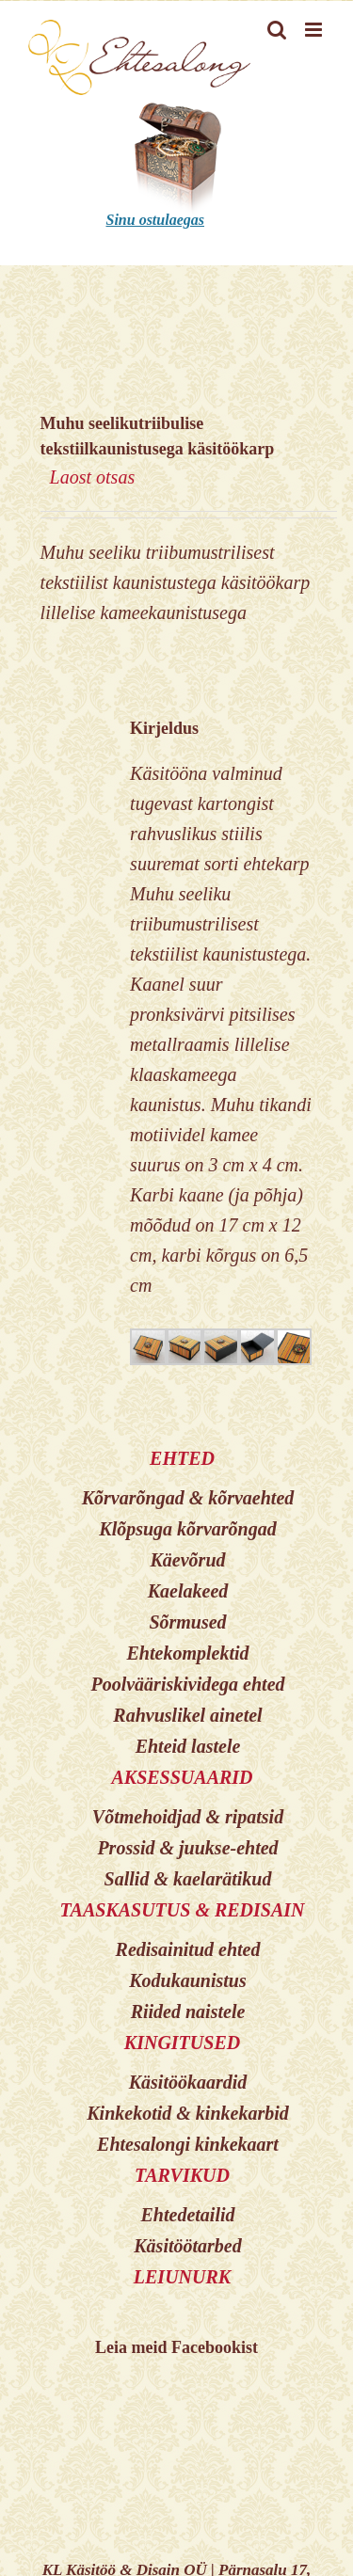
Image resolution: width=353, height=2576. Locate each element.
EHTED (182, 1458)
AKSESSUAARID (181, 1777)
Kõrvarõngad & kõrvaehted (188, 1497)
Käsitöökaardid (188, 2082)
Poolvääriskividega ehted (187, 1684)
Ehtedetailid (188, 2214)
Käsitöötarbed (187, 2245)
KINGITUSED (182, 2042)
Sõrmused (187, 1622)
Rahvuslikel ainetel (187, 1715)
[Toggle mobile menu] (315, 30)
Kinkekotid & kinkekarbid (187, 2113)
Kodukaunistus (188, 1980)
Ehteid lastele (188, 1746)
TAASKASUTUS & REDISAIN (181, 1910)
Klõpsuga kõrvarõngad (187, 1529)
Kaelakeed (188, 1591)
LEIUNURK (182, 2276)
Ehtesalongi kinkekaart (188, 2144)
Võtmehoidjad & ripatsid (187, 1816)
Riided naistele (188, 2011)
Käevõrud (188, 1560)
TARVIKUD (182, 2175)
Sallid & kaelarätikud (188, 1878)
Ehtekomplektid (188, 1653)
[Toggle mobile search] (276, 30)
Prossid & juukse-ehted (187, 1847)
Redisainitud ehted (188, 1949)
